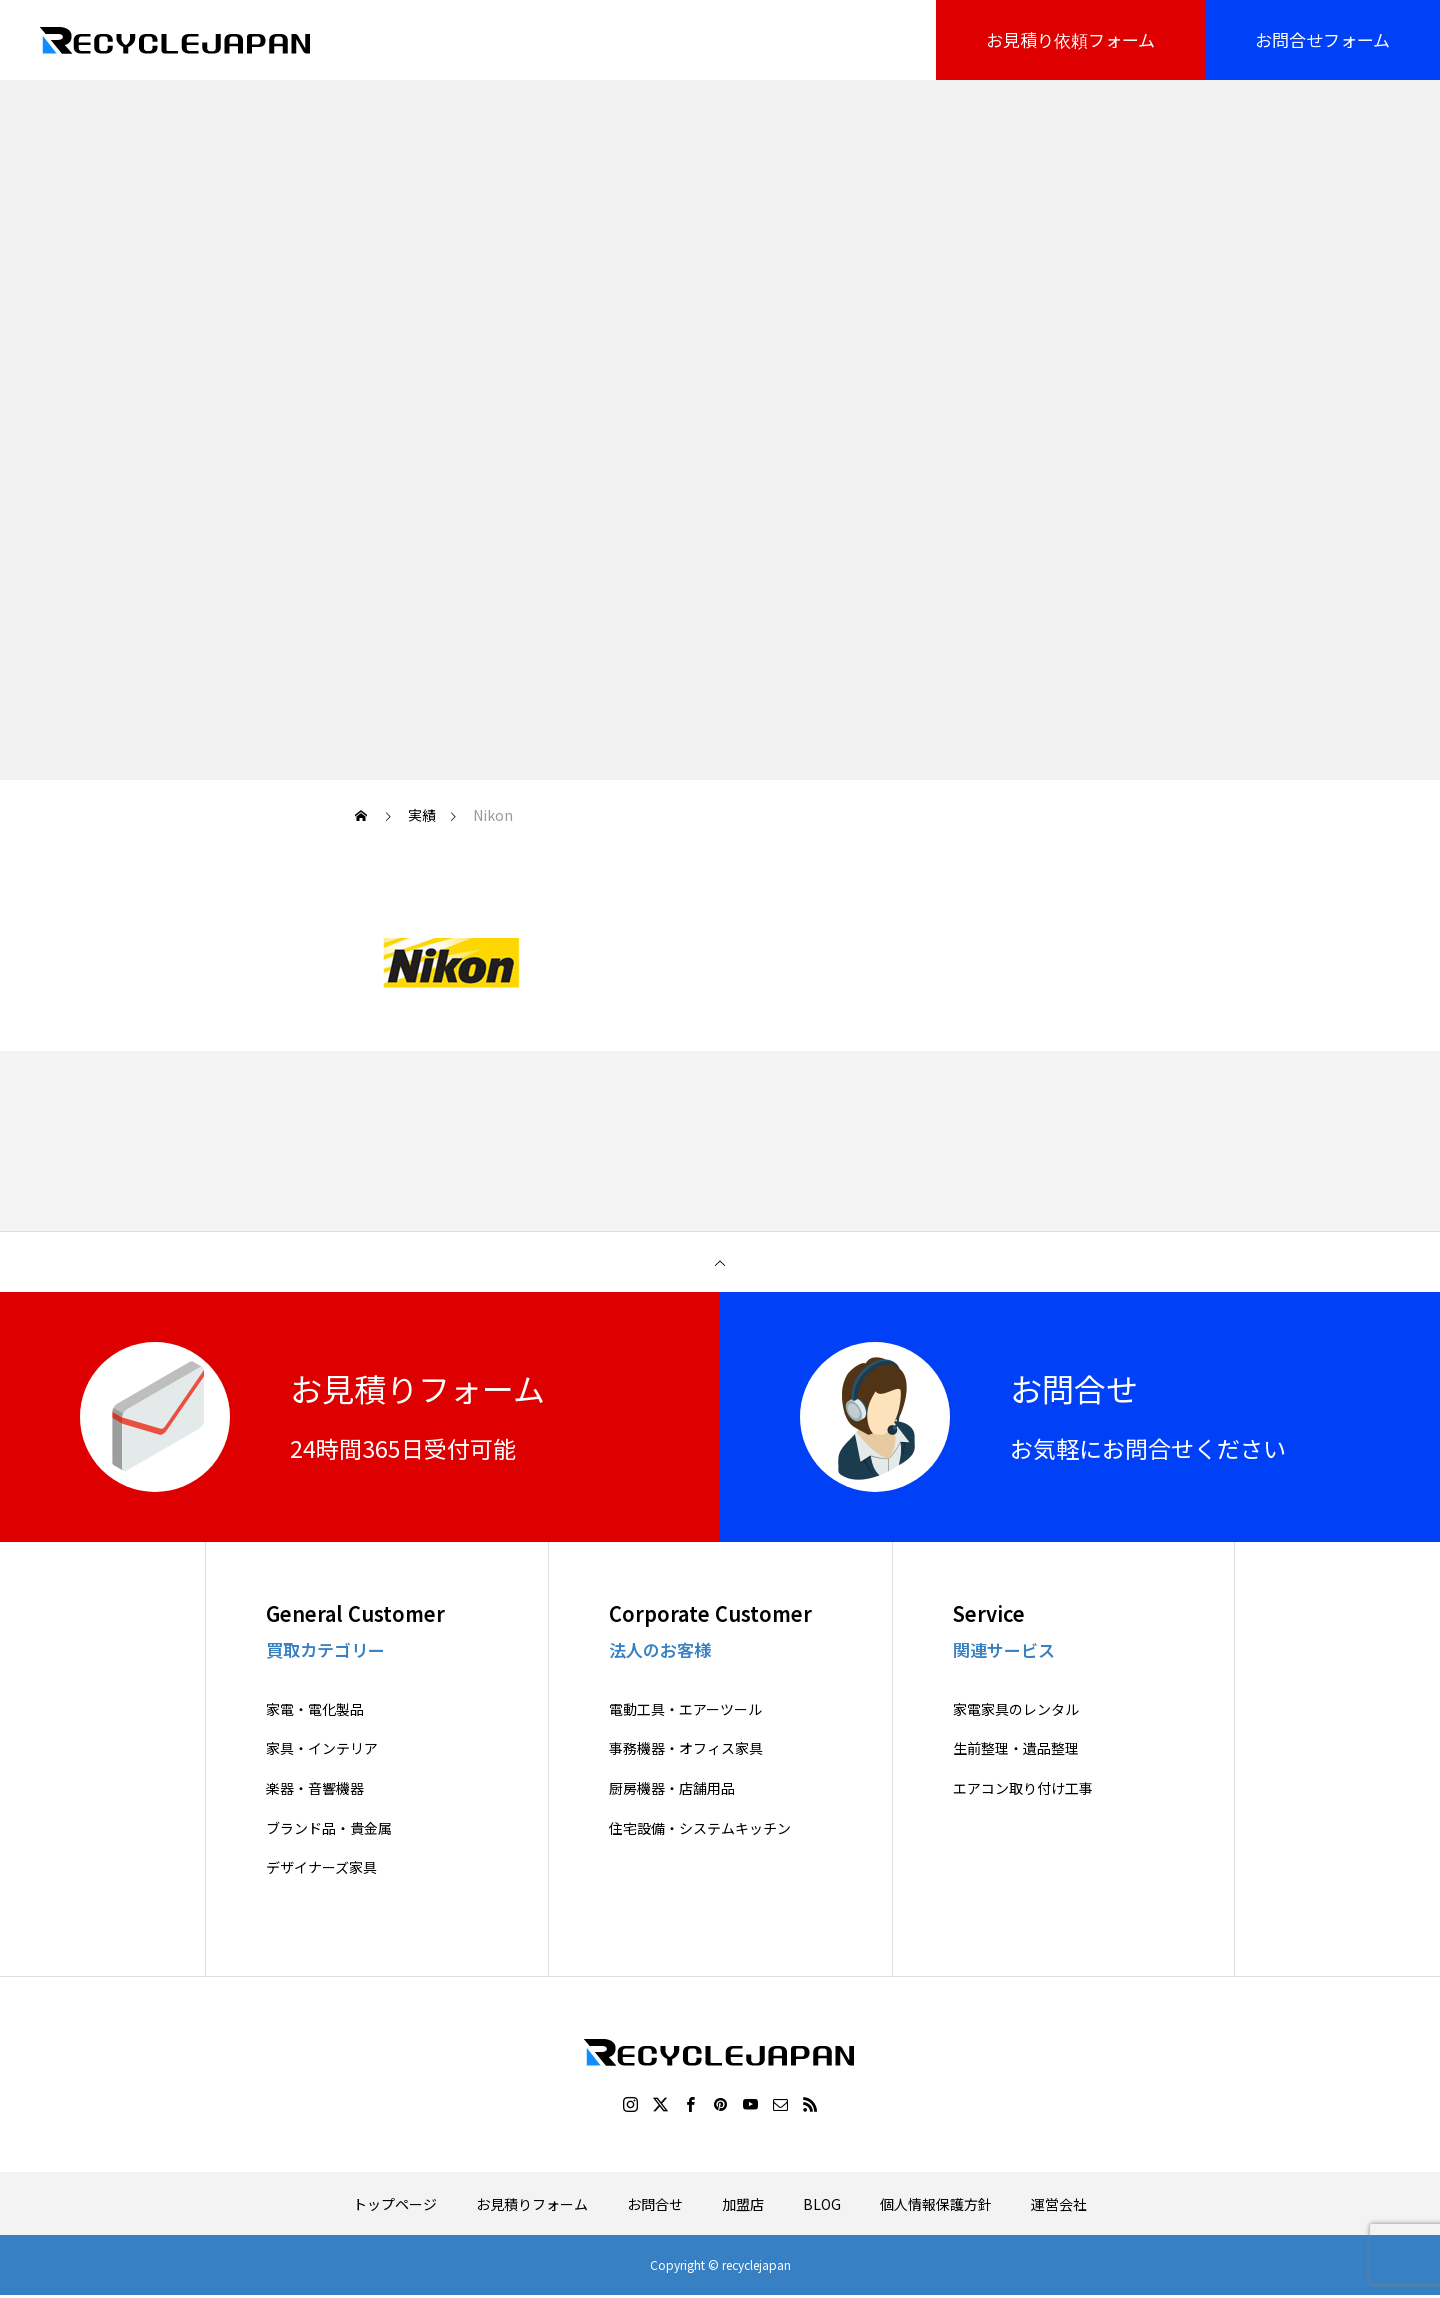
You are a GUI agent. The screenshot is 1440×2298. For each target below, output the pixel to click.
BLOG (822, 2204)
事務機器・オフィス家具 (686, 1748)
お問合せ (655, 2204)
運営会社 (1059, 2204)
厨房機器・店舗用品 (672, 1788)
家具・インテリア (322, 1748)
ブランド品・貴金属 (329, 1828)
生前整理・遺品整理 (1016, 1748)
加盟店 (743, 2204)
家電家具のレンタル (1016, 1709)
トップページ (395, 2204)
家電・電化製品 (315, 1709)
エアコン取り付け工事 (1023, 1788)
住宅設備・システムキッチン (700, 1828)
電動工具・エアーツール (685, 1709)
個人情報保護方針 (936, 2204)
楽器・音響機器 (315, 1788)
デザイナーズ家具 (321, 1867)
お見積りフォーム (532, 2204)
